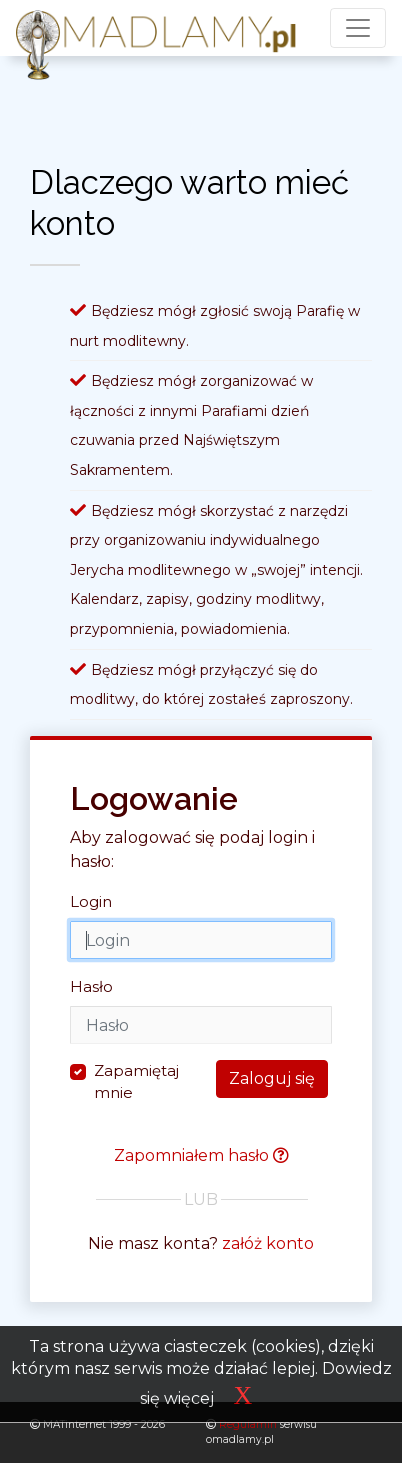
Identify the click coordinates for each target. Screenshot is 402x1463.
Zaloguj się (272, 1078)
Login (91, 901)
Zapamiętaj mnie (136, 1081)
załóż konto (268, 1243)
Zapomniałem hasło (201, 1155)
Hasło (91, 986)
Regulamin (244, 1424)
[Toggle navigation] (358, 28)
